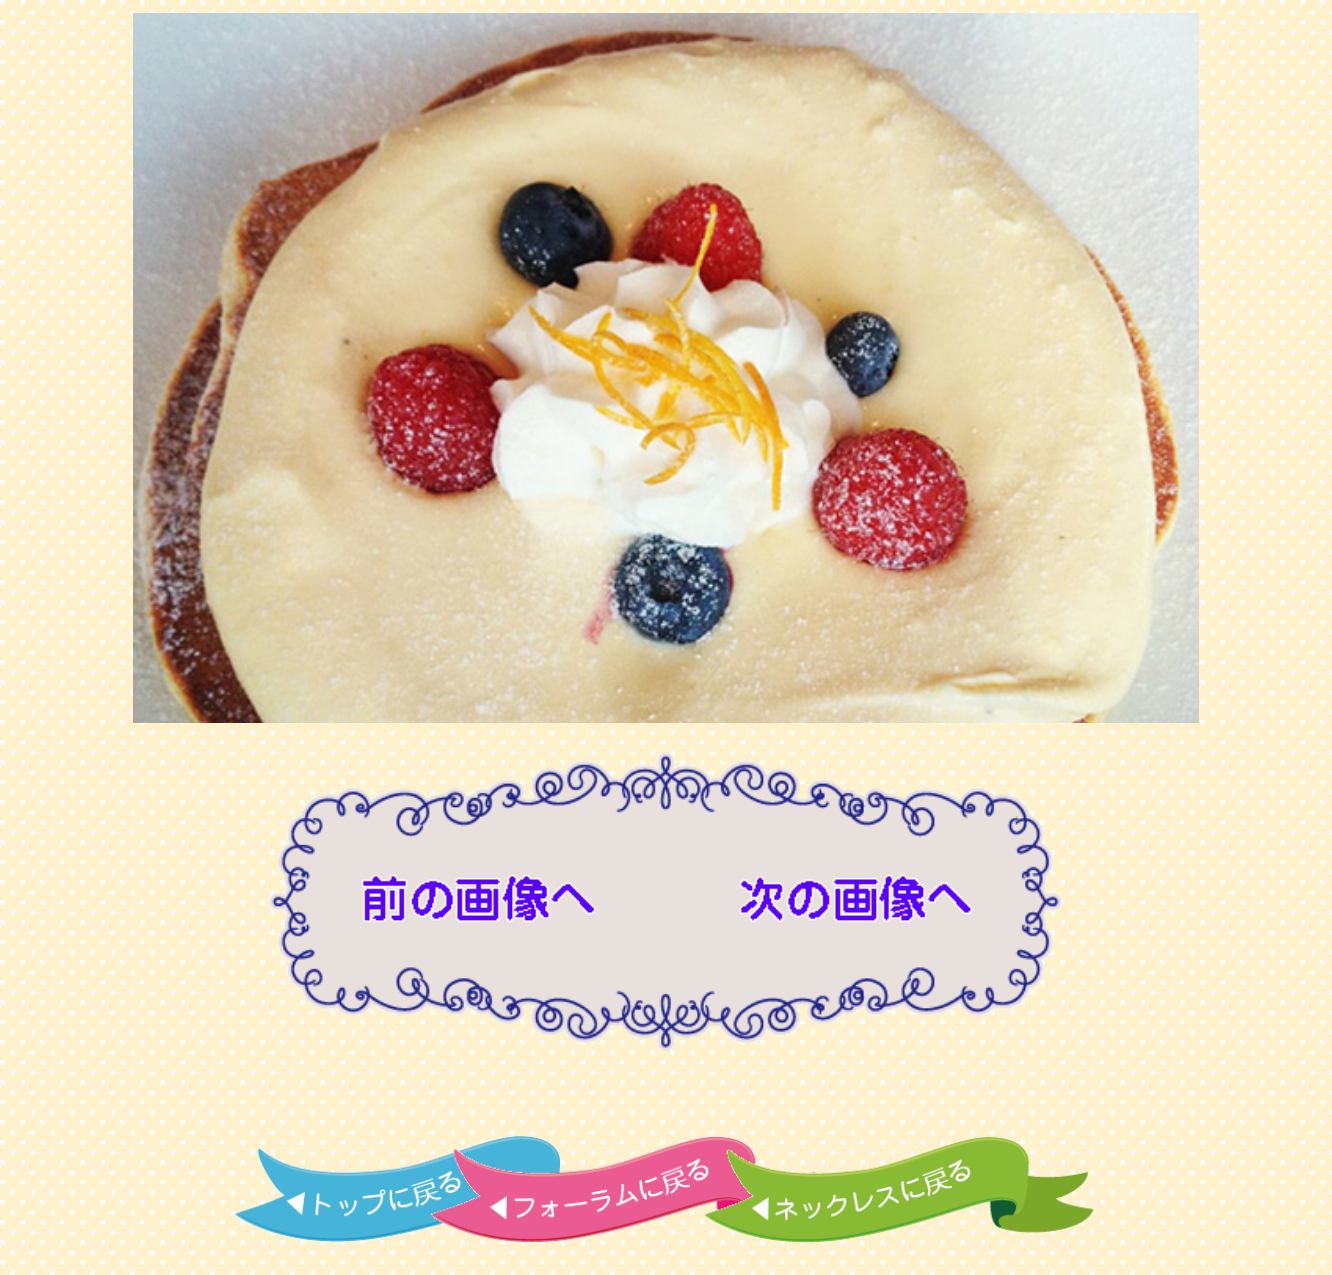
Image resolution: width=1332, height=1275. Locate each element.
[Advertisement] (666, 1098)
